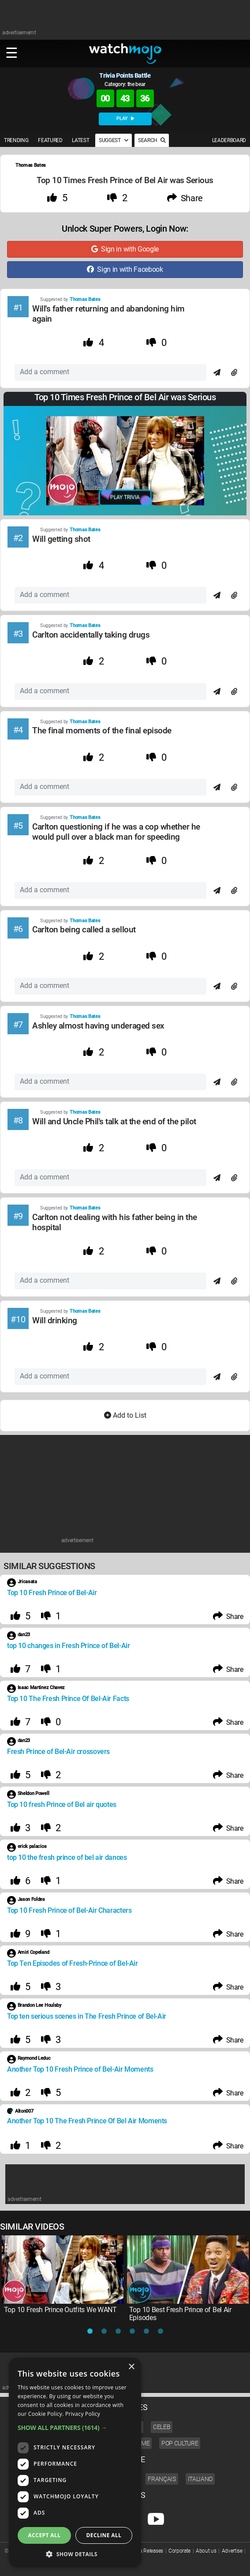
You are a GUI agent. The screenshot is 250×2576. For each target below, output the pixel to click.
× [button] (131, 2367)
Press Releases (146, 2551)
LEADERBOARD (229, 140)
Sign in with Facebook (125, 269)
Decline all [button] (104, 2535)
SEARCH (151, 140)
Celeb (161, 2426)
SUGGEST (113, 140)
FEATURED (50, 140)
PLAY (125, 118)
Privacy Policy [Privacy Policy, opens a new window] (82, 2414)
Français (161, 2478)
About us (206, 2551)
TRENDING (16, 140)
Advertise (232, 2551)
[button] (75, 2427)
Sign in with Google (125, 249)
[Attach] (234, 373)
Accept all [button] (44, 2535)
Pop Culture (179, 2443)
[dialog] (75, 2462)
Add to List (125, 1415)
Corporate (179, 2551)
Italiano (200, 2478)
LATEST (80, 140)
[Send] (217, 373)
